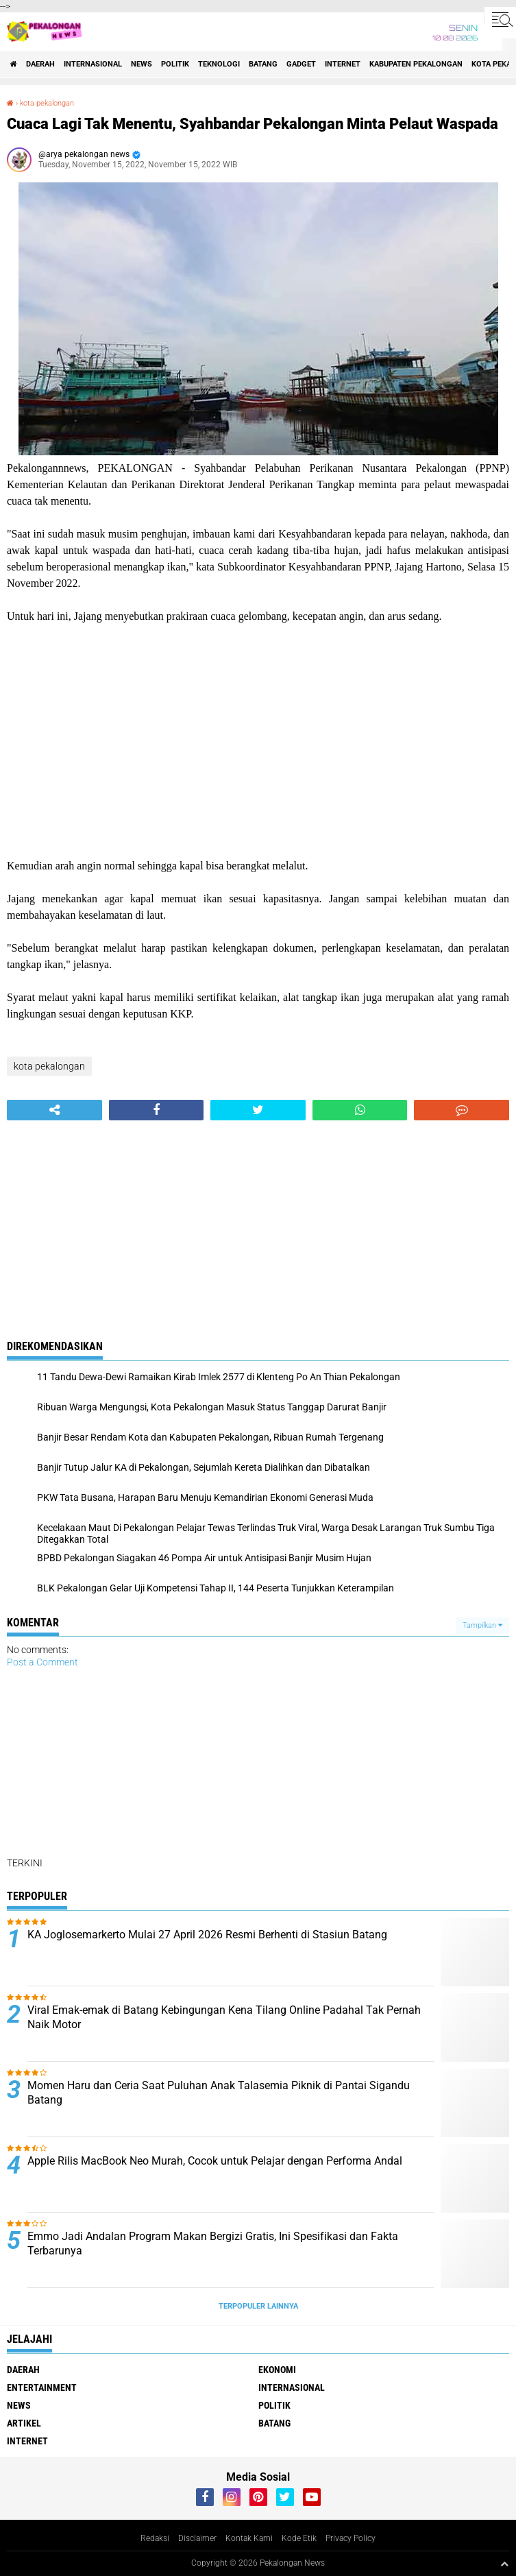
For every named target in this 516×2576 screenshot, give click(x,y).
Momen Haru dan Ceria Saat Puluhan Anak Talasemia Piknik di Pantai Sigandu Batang (218, 2092)
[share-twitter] (258, 1110)
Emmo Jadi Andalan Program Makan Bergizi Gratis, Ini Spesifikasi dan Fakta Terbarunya (212, 2243)
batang (263, 64)
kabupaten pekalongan (416, 64)
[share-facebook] (156, 1110)
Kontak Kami (249, 2538)
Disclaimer (197, 2538)
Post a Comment (42, 1662)
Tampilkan (482, 1625)
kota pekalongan (47, 103)
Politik (175, 64)
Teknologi (219, 64)
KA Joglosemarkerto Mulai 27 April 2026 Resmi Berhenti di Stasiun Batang (207, 1934)
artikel (24, 2423)
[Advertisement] (258, 741)
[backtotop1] (504, 2563)
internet (342, 64)
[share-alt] (54, 1110)
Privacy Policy (350, 2538)
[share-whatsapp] (360, 1110)
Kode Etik (299, 2538)
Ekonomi (277, 2369)
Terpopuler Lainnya (258, 2306)
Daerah (40, 64)
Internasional (93, 64)
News (141, 64)
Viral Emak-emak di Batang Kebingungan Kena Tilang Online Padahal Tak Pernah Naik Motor (224, 2017)
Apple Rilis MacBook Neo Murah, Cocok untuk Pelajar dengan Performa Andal (214, 2160)
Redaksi (154, 2538)
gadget (301, 64)
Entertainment (42, 2387)
